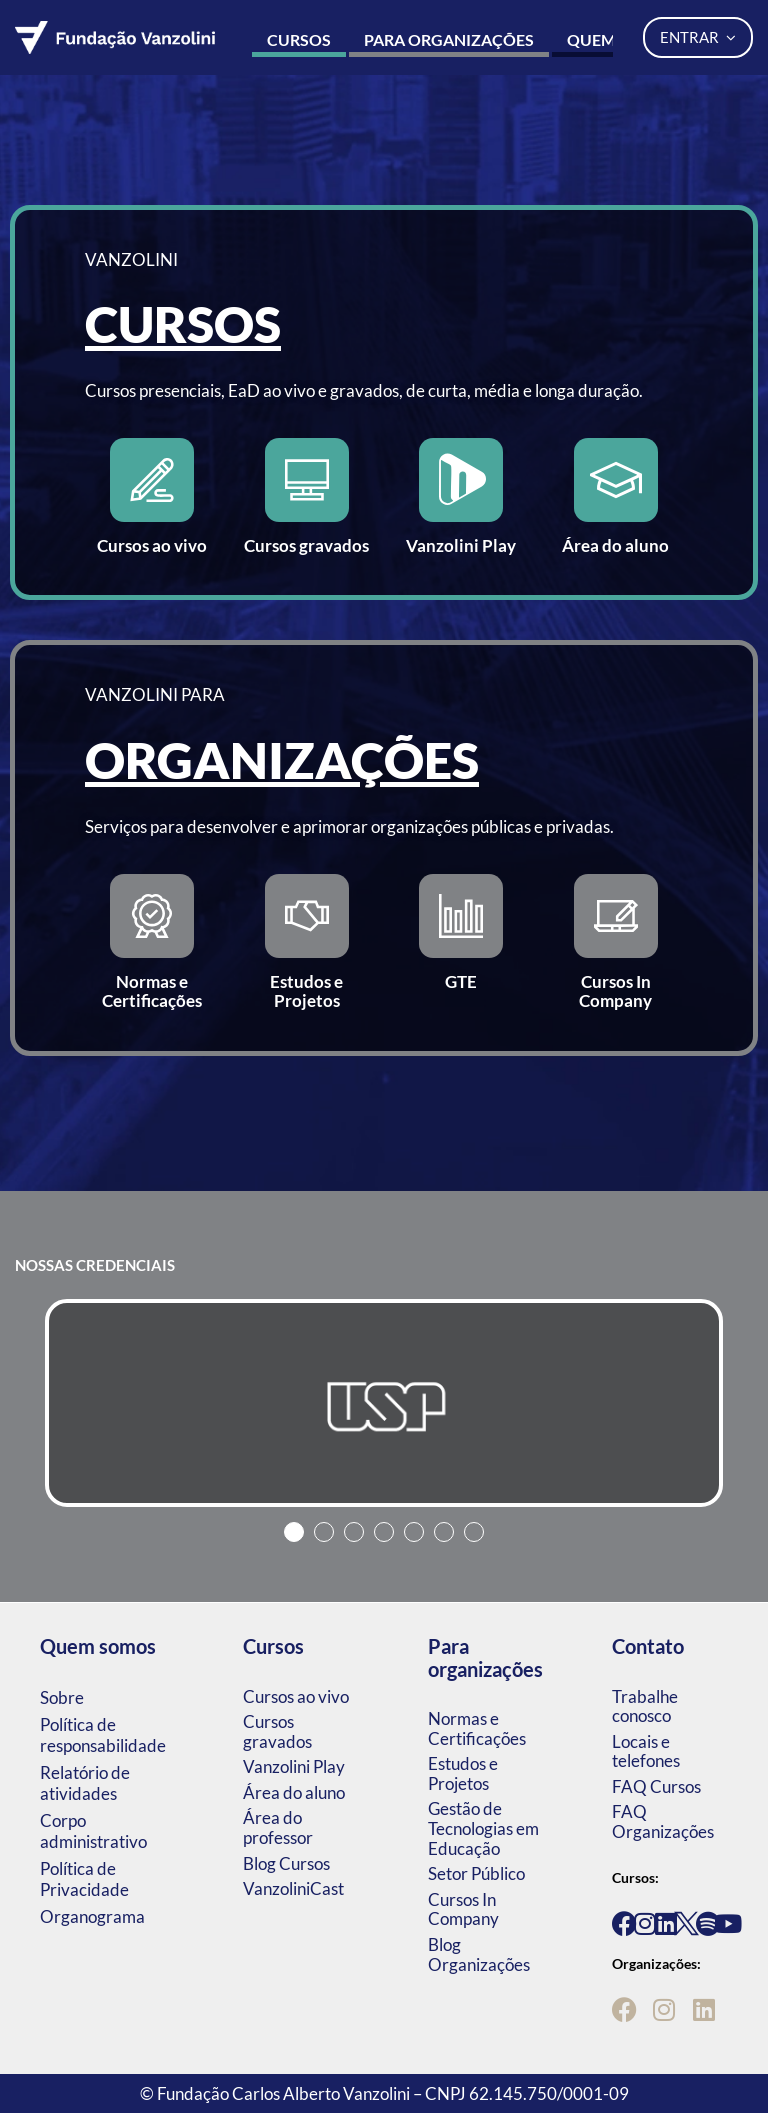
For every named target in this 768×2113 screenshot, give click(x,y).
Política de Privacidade (84, 1879)
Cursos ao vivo (296, 1696)
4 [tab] (384, 1532)
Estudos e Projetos (463, 1773)
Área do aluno (294, 1792)
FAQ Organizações (663, 1821)
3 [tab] (354, 1532)
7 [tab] (474, 1532)
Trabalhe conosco (645, 1706)
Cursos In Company (463, 1909)
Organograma (92, 1916)
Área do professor (278, 1827)
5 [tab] (414, 1532)
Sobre (62, 1697)
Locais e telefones (646, 1751)
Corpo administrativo (93, 1831)
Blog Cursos (286, 1863)
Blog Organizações (479, 1954)
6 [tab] (444, 1532)
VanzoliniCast (293, 1888)
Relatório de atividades (85, 1783)
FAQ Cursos (656, 1786)
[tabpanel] (384, 1403)
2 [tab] (324, 1532)
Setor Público (476, 1873)
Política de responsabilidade (103, 1735)
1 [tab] (294, 1532)
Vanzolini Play (294, 1766)
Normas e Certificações (477, 1728)
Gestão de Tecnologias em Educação (483, 1828)
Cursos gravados (277, 1731)
